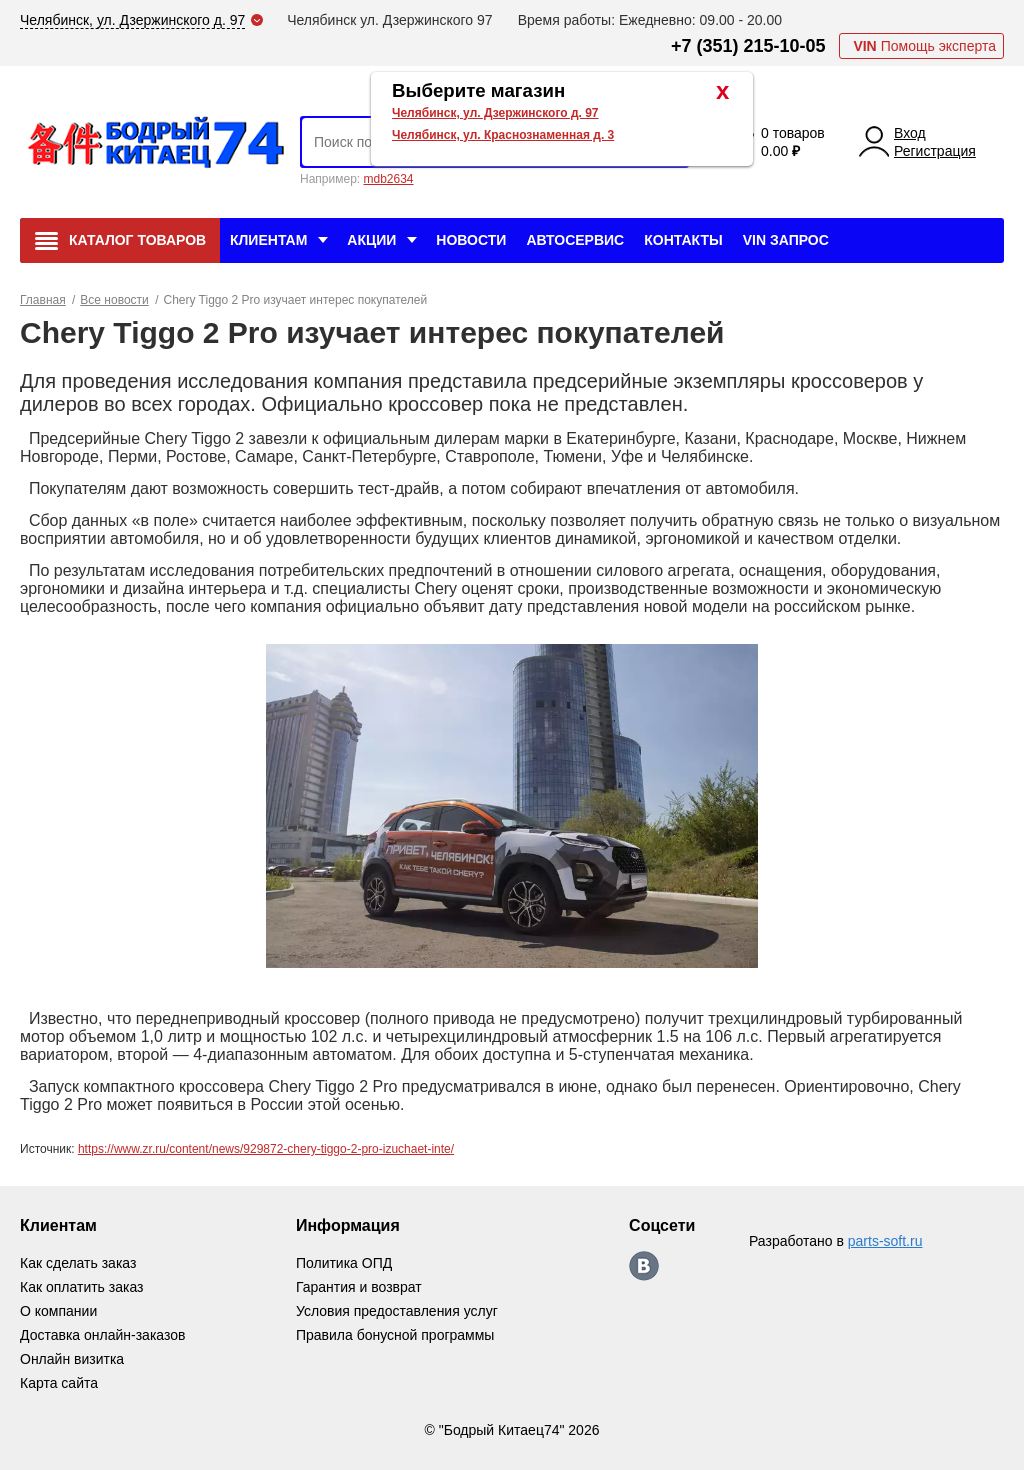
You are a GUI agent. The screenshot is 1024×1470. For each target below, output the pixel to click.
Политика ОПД (344, 1263)
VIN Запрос (786, 240)
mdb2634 (388, 179)
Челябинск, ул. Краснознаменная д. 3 (503, 135)
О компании (58, 1311)
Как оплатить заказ (81, 1287)
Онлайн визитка (72, 1359)
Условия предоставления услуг (397, 1311)
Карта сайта (59, 1383)
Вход (910, 133)
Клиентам (268, 240)
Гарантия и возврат (359, 1287)
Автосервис (575, 240)
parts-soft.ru (885, 1241)
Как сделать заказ (78, 1263)
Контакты (683, 240)
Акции (371, 240)
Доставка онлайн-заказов (102, 1335)
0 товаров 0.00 (793, 142)
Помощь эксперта (924, 46)
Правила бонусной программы (395, 1335)
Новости (471, 240)
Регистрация (935, 151)
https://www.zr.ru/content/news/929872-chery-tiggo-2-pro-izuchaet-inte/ (266, 1149)
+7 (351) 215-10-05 (748, 46)
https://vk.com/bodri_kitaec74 (644, 1266)
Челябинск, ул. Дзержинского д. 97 (495, 113)
